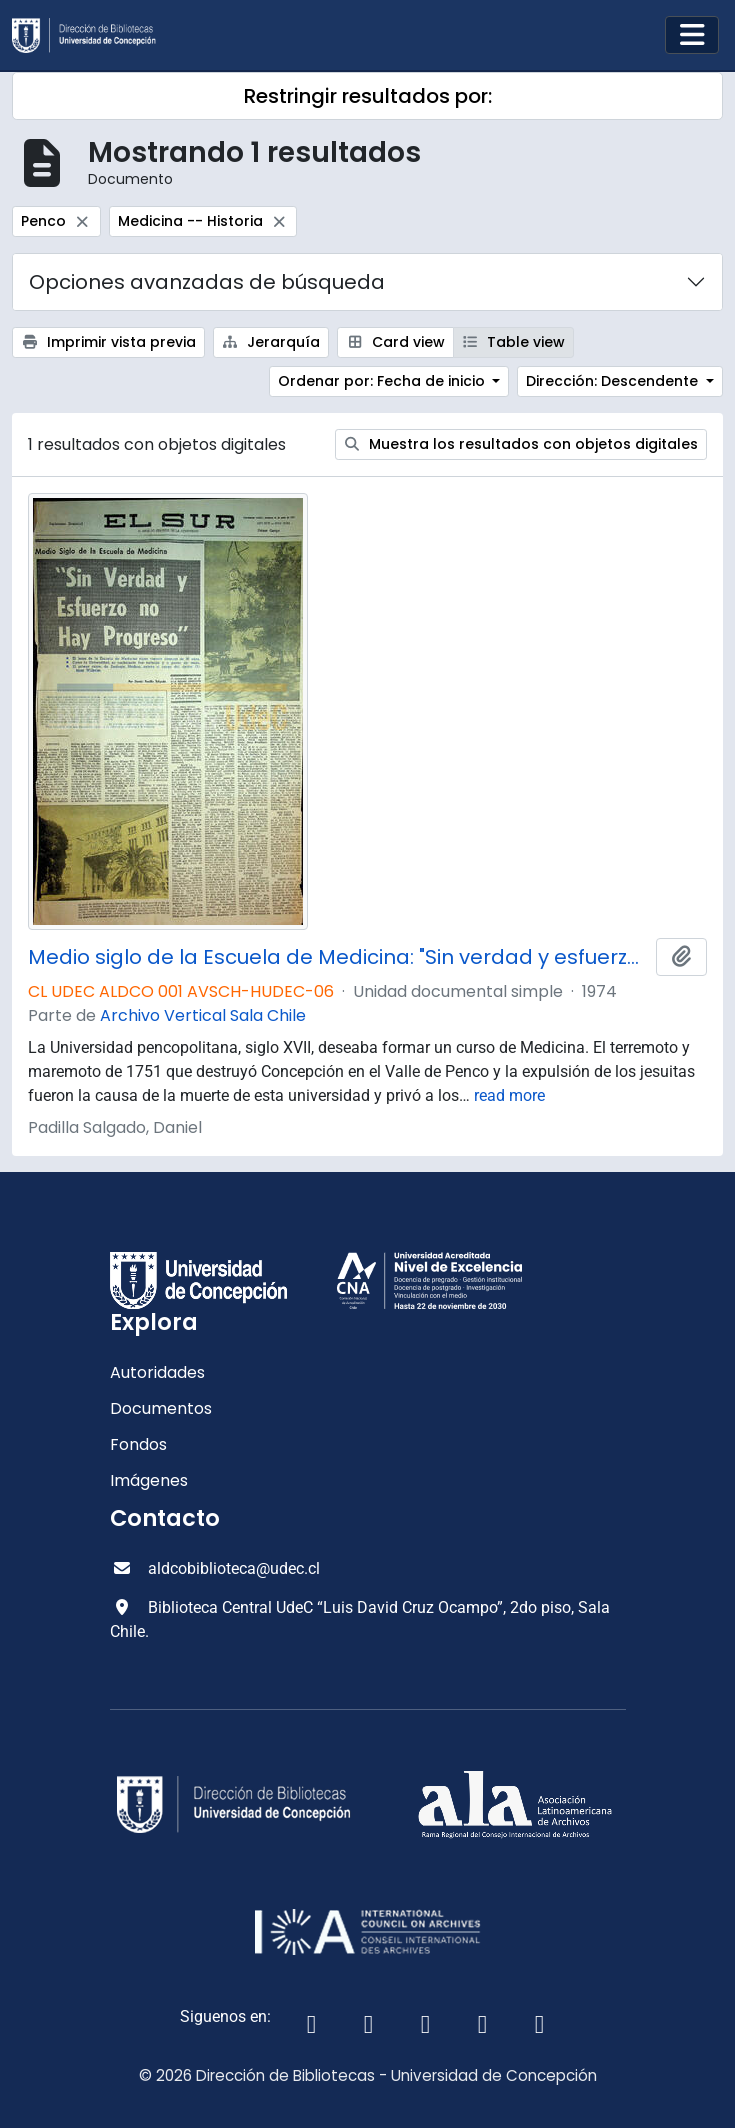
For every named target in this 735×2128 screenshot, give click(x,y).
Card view (395, 342)
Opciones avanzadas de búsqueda (207, 282)
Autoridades (157, 1372)
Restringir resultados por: (368, 96)
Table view (514, 342)
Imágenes (149, 1480)
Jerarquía (271, 342)
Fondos (138, 1444)
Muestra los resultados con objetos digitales (521, 444)
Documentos (161, 1408)
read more (509, 1095)
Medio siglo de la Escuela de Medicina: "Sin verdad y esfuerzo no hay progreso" (338, 957)
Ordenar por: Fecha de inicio (383, 381)
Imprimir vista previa (108, 342)
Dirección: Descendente (614, 381)
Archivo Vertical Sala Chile (203, 1015)
